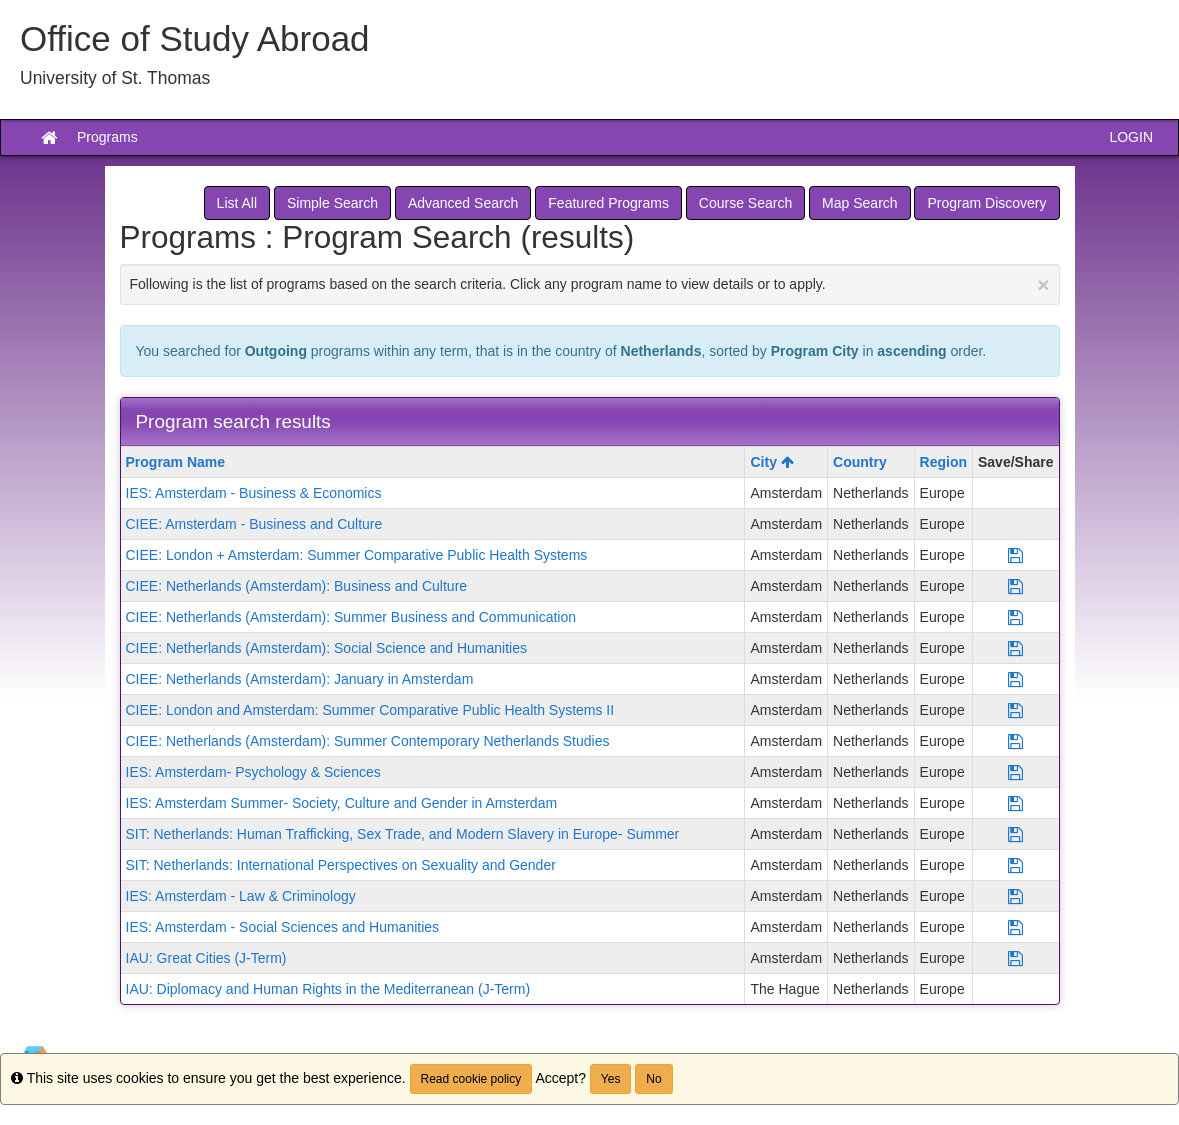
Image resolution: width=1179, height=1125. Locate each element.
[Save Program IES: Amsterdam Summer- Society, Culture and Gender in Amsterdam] (1015, 803)
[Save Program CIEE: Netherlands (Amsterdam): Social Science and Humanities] (1015, 648)
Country (860, 462)
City (771, 462)
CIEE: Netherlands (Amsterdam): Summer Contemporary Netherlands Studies (368, 741)
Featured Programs (608, 203)
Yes (611, 1079)
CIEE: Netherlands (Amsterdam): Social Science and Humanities (327, 648)
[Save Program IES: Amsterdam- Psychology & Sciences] (1015, 772)
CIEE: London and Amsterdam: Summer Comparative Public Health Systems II (370, 710)
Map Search (859, 203)
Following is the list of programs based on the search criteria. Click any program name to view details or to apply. (590, 284)
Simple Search (332, 203)
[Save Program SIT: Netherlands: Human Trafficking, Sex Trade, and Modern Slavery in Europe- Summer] (1015, 834)
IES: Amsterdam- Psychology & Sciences (253, 772)
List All (237, 203)
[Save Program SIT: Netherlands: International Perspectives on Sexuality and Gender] (1015, 865)
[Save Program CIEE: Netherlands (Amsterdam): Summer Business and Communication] (1015, 617)
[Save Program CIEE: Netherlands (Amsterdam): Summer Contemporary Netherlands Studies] (1015, 741)
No (653, 1079)
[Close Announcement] (1043, 284)
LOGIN (1131, 137)
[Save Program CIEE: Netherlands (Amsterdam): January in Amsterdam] (1015, 679)
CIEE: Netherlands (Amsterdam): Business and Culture (297, 586)
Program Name (176, 462)
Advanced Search (463, 203)
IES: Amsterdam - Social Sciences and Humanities (283, 927)
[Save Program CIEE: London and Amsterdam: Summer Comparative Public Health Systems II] (1015, 710)
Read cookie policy (471, 1079)
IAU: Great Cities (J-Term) (206, 958)
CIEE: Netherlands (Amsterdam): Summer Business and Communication (351, 617)
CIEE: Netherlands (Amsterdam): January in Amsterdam (300, 679)
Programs (107, 137)
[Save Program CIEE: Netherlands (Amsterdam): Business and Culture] (1015, 586)
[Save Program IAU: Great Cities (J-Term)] (1015, 958)
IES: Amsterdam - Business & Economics (254, 493)
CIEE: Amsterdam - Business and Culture (254, 524)
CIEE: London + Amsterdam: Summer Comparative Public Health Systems (357, 555)
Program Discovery (986, 203)
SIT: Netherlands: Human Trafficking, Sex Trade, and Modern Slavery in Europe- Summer (403, 834)
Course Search (745, 203)
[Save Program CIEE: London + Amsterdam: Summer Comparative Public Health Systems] (1015, 555)
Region (943, 462)
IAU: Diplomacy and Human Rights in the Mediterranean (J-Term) (328, 989)
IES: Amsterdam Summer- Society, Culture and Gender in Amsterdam (342, 803)
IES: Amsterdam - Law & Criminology (241, 896)
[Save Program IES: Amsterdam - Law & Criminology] (1015, 896)
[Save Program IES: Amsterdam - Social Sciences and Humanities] (1015, 927)
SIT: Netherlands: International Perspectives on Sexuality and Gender (341, 865)
